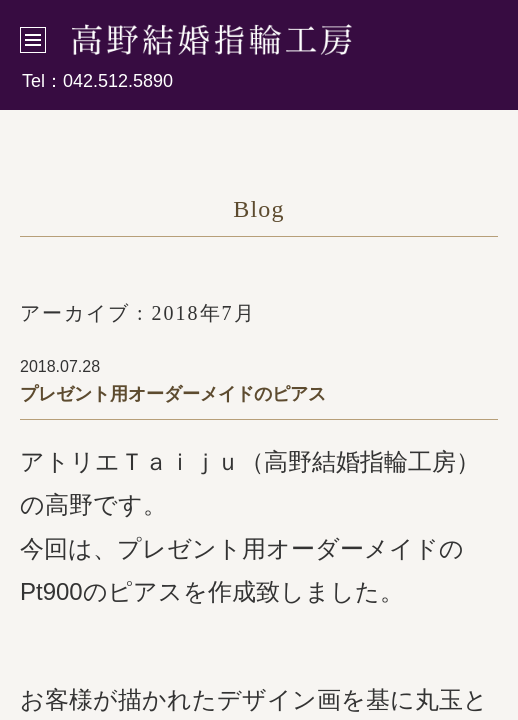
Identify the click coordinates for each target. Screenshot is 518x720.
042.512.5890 (118, 81)
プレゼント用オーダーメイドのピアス (173, 394)
